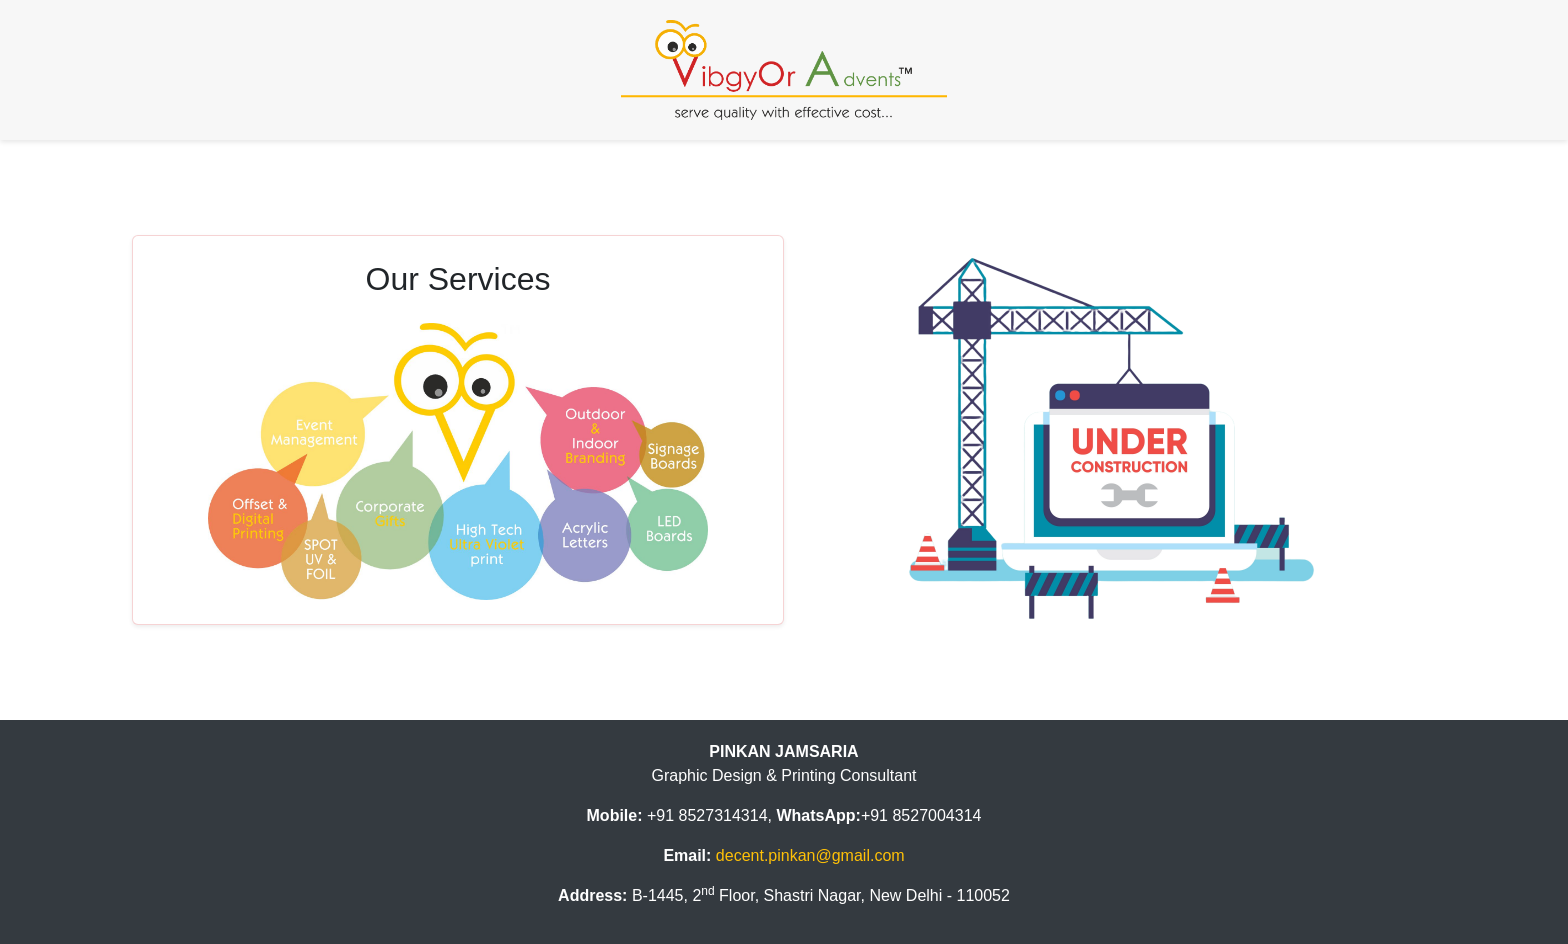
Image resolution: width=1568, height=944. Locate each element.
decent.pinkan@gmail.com (810, 855)
